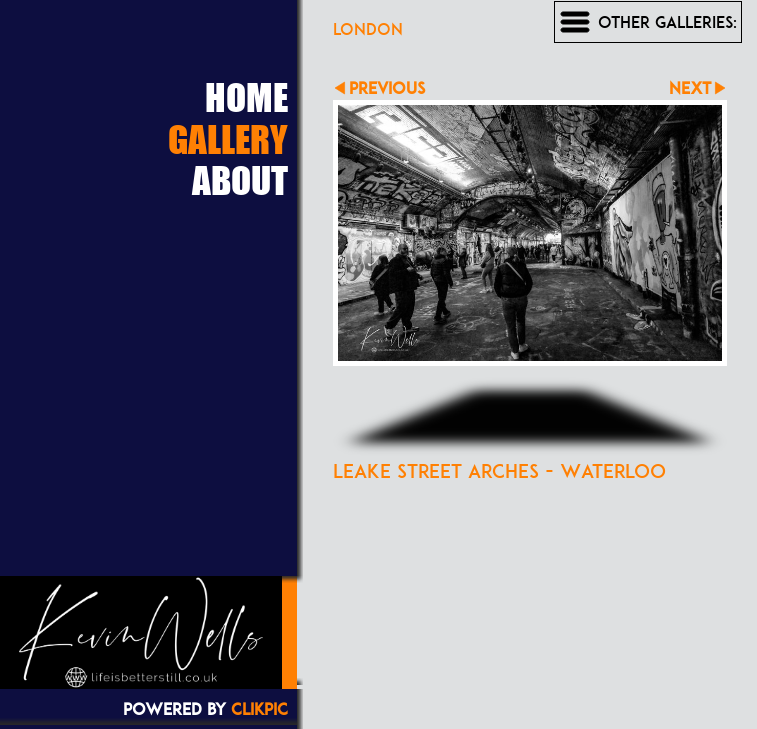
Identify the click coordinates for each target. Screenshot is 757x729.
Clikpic (259, 709)
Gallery (228, 139)
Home (246, 97)
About (240, 180)
